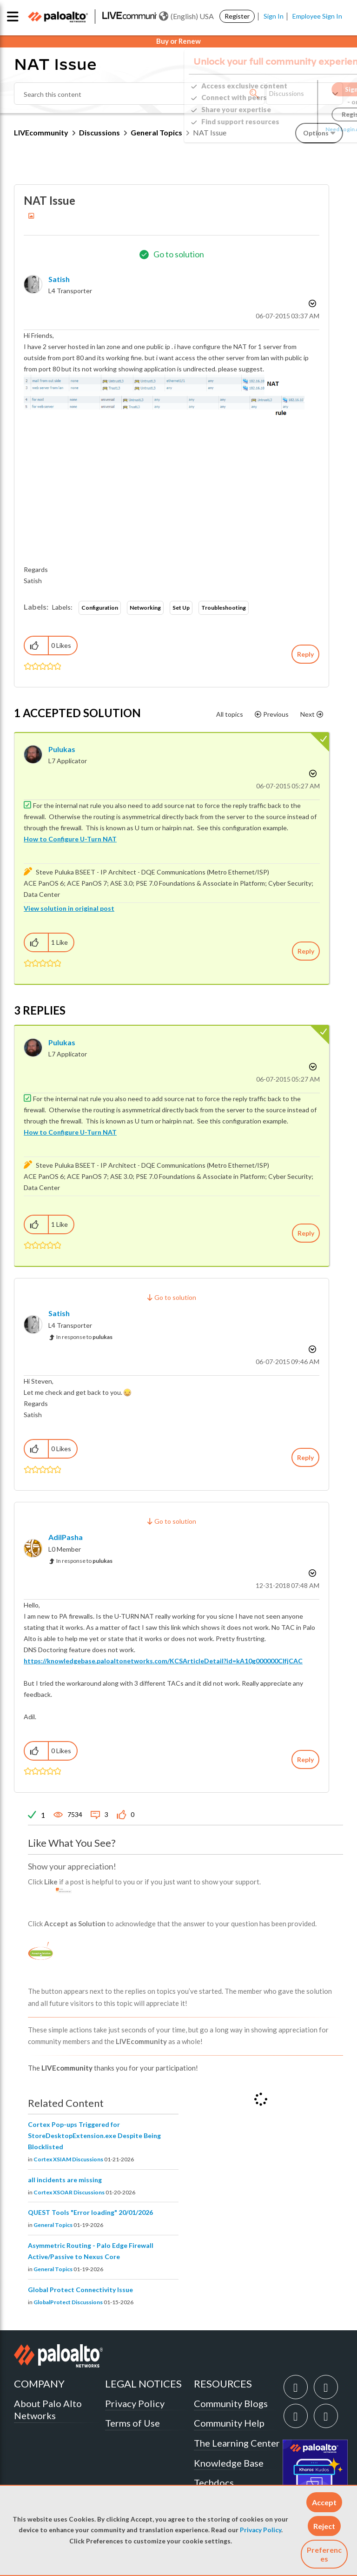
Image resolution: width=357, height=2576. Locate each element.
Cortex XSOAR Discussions (69, 2192)
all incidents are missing (65, 2180)
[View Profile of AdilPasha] (65, 1537)
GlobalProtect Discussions (68, 2302)
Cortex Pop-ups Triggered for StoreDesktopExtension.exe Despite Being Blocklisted (94, 2135)
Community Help (229, 2422)
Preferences (324, 2554)
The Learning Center (237, 2442)
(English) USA (186, 16)
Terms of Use (132, 2422)
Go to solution (178, 254)
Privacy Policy (260, 2530)
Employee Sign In (317, 16)
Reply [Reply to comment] (306, 951)
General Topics (53, 2224)
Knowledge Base (229, 2462)
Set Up (181, 607)
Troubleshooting (223, 607)
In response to (84, 1336)
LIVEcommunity (41, 132)
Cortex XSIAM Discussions (68, 2159)
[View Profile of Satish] (59, 279)
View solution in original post (69, 908)
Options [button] (311, 303)
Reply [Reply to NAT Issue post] (305, 654)
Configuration (99, 607)
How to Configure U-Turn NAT (70, 839)
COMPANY (39, 2383)
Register (237, 16)
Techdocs (214, 2482)
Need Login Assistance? (301, 129)
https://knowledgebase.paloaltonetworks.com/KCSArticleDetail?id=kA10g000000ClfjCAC (163, 1661)
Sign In (274, 16)
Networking (145, 607)
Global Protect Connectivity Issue (80, 2290)
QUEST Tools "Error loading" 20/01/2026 (90, 2212)
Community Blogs (231, 2403)
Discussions (99, 132)
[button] (324, 2502)
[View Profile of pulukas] (61, 749)
